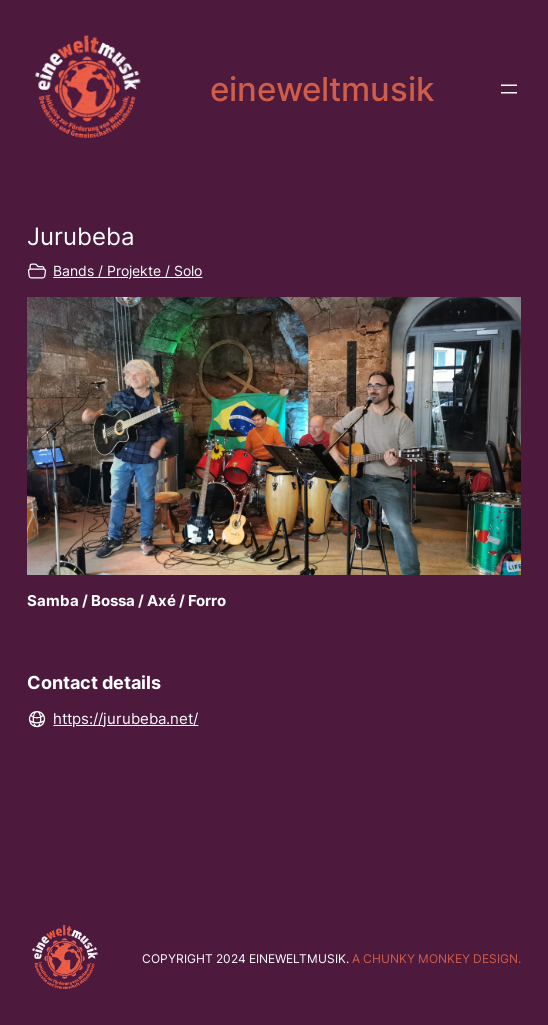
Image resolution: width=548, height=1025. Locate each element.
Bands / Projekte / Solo (127, 270)
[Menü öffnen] (509, 89)
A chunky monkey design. (436, 958)
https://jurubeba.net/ (125, 719)
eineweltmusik (322, 89)
